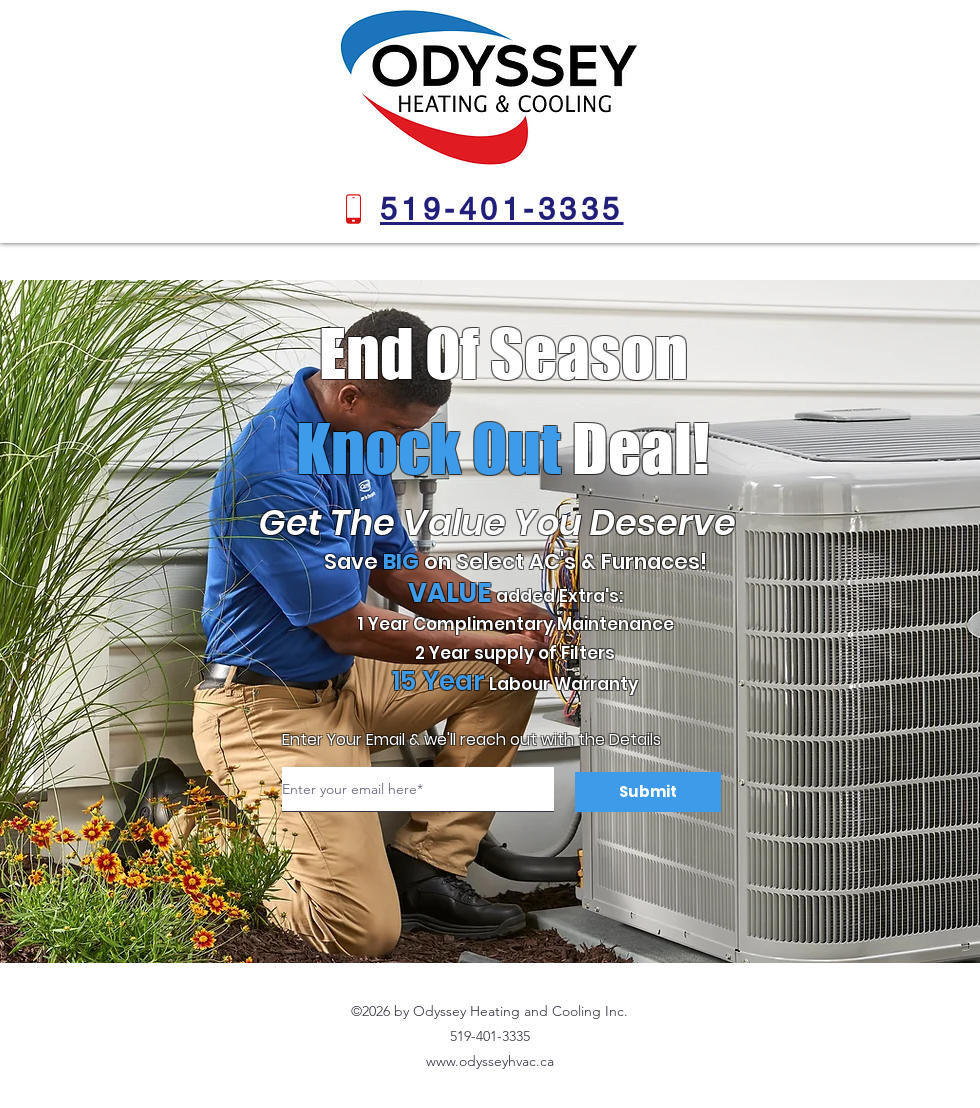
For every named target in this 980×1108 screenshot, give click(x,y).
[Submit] (648, 792)
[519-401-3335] (501, 209)
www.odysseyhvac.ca (490, 1061)
